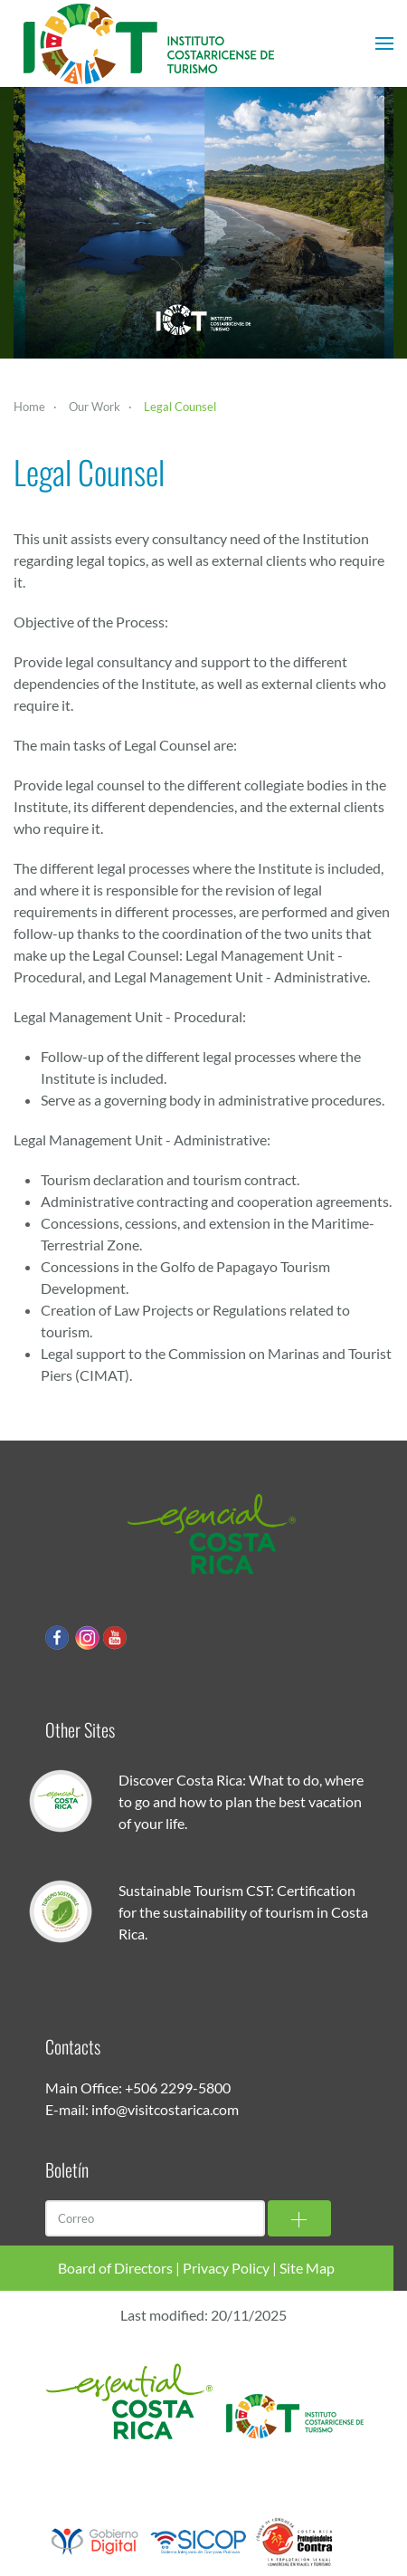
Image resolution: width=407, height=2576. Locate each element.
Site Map (307, 2267)
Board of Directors (115, 2267)
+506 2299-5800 (178, 2087)
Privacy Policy (226, 2267)
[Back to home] (149, 43)
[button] (384, 43)
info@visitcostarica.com (165, 2109)
